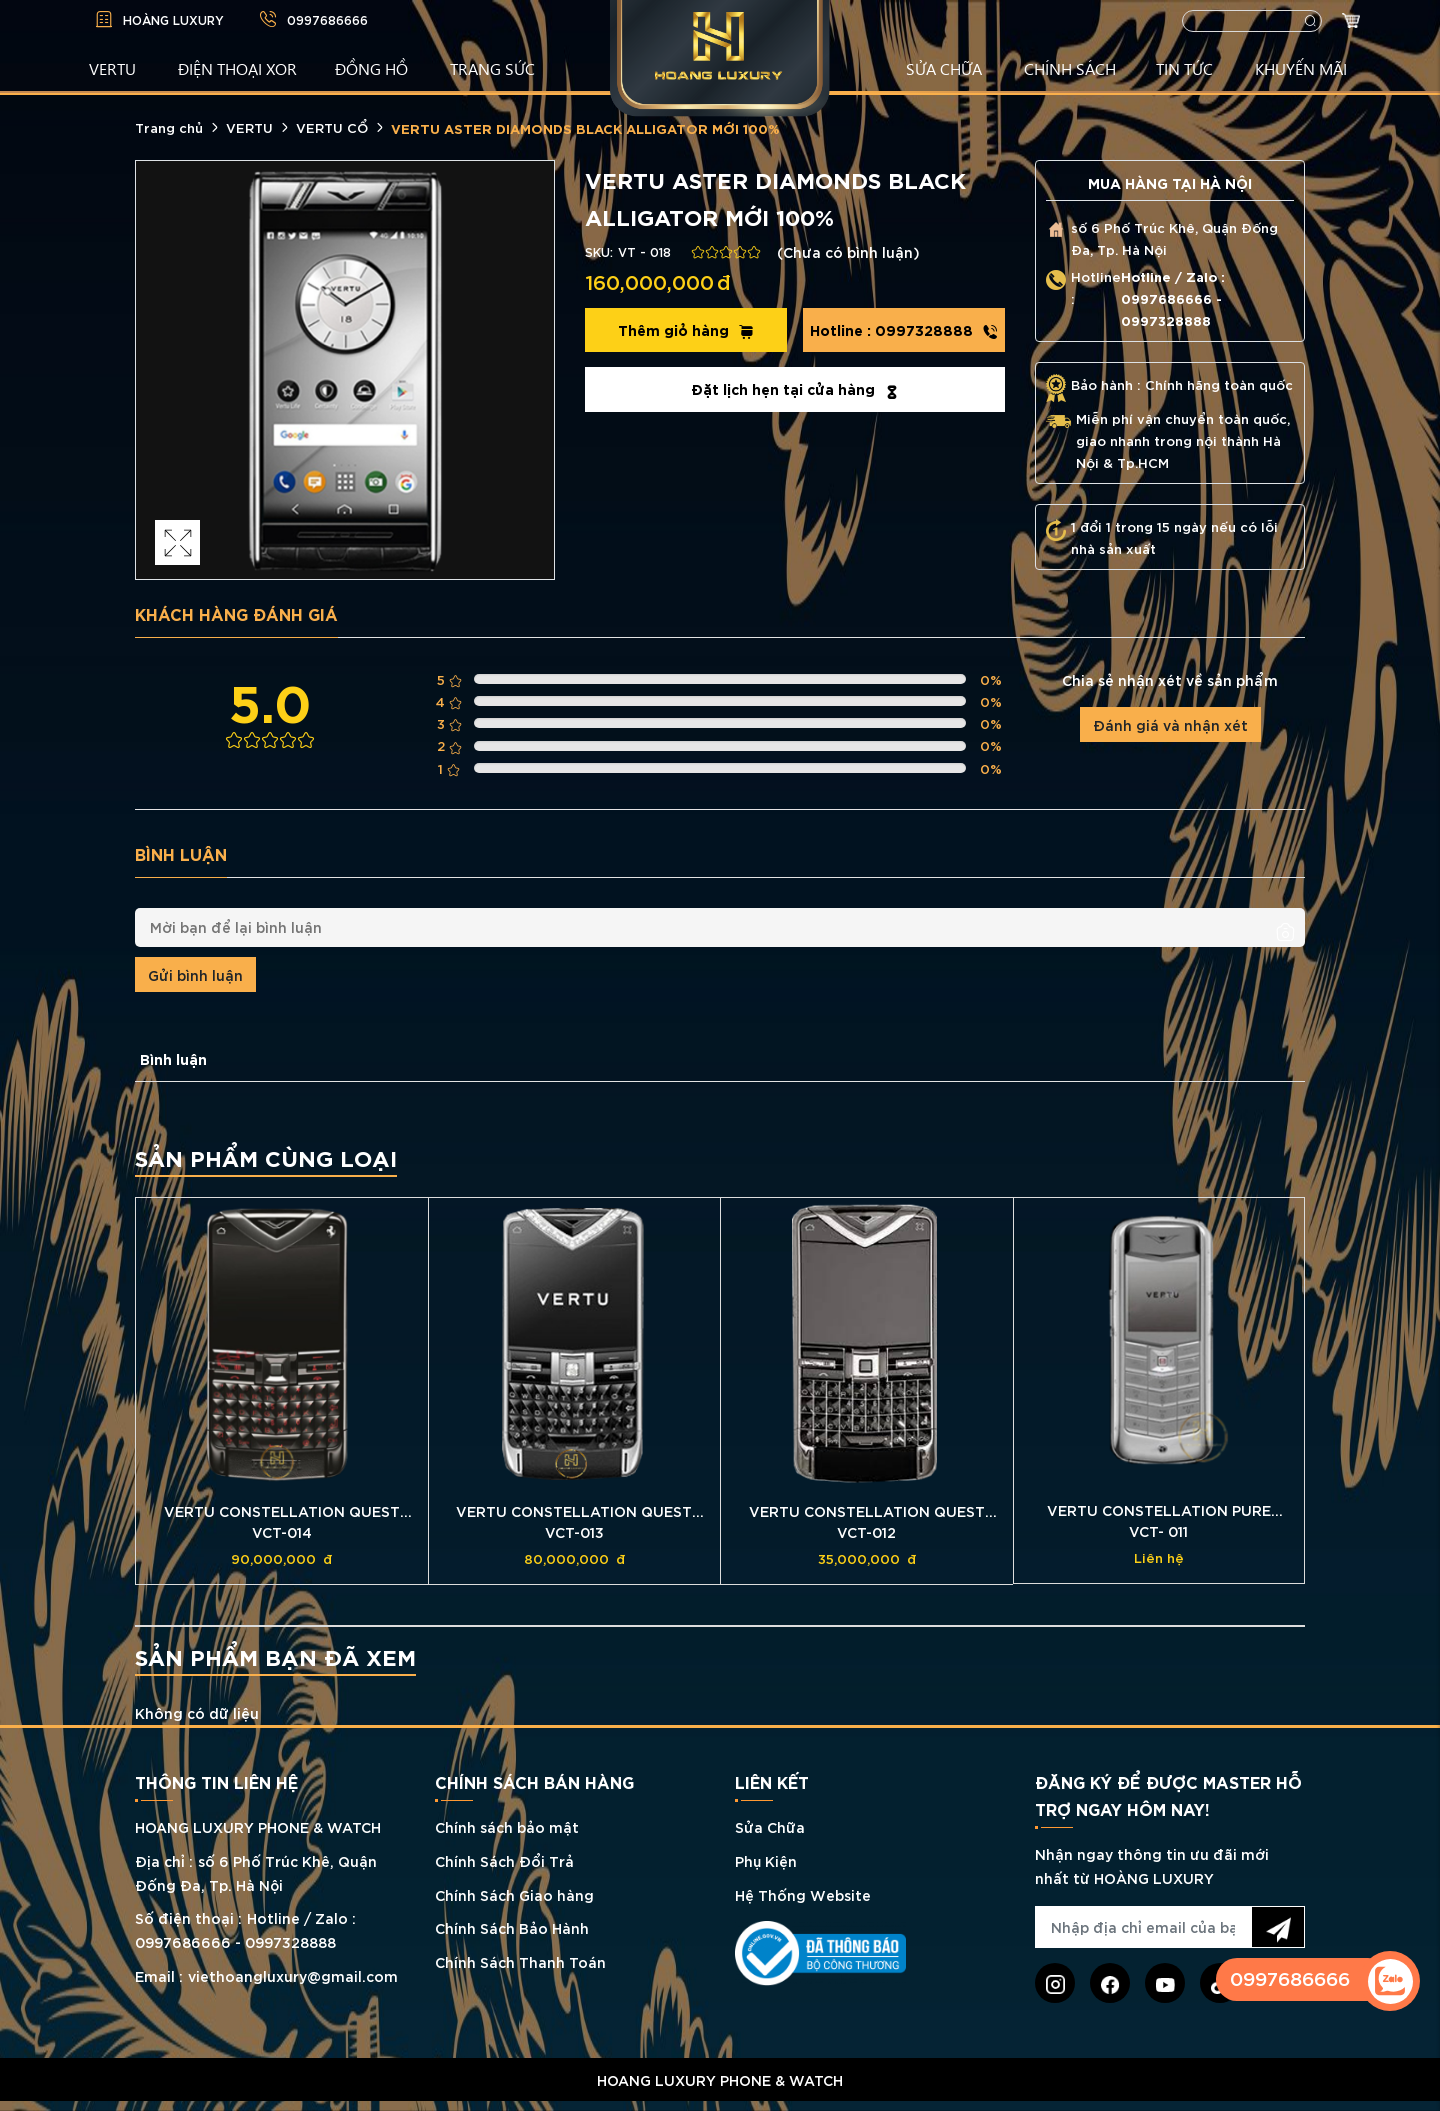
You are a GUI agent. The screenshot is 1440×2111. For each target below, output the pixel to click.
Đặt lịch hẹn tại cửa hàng (795, 389)
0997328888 (904, 330)
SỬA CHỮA (944, 68)
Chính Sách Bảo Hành (512, 1927)
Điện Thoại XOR (237, 68)
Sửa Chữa (770, 1826)
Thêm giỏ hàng (686, 330)
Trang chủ (169, 127)
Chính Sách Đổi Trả (504, 1860)
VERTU (112, 68)
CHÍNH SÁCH (1070, 68)
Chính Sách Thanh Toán (520, 1961)
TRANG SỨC (492, 68)
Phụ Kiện (766, 1860)
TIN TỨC (1184, 68)
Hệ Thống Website (803, 1894)
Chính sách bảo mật (507, 1826)
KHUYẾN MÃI (1301, 68)
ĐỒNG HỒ (371, 68)
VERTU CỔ (332, 127)
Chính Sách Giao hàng (514, 1894)
